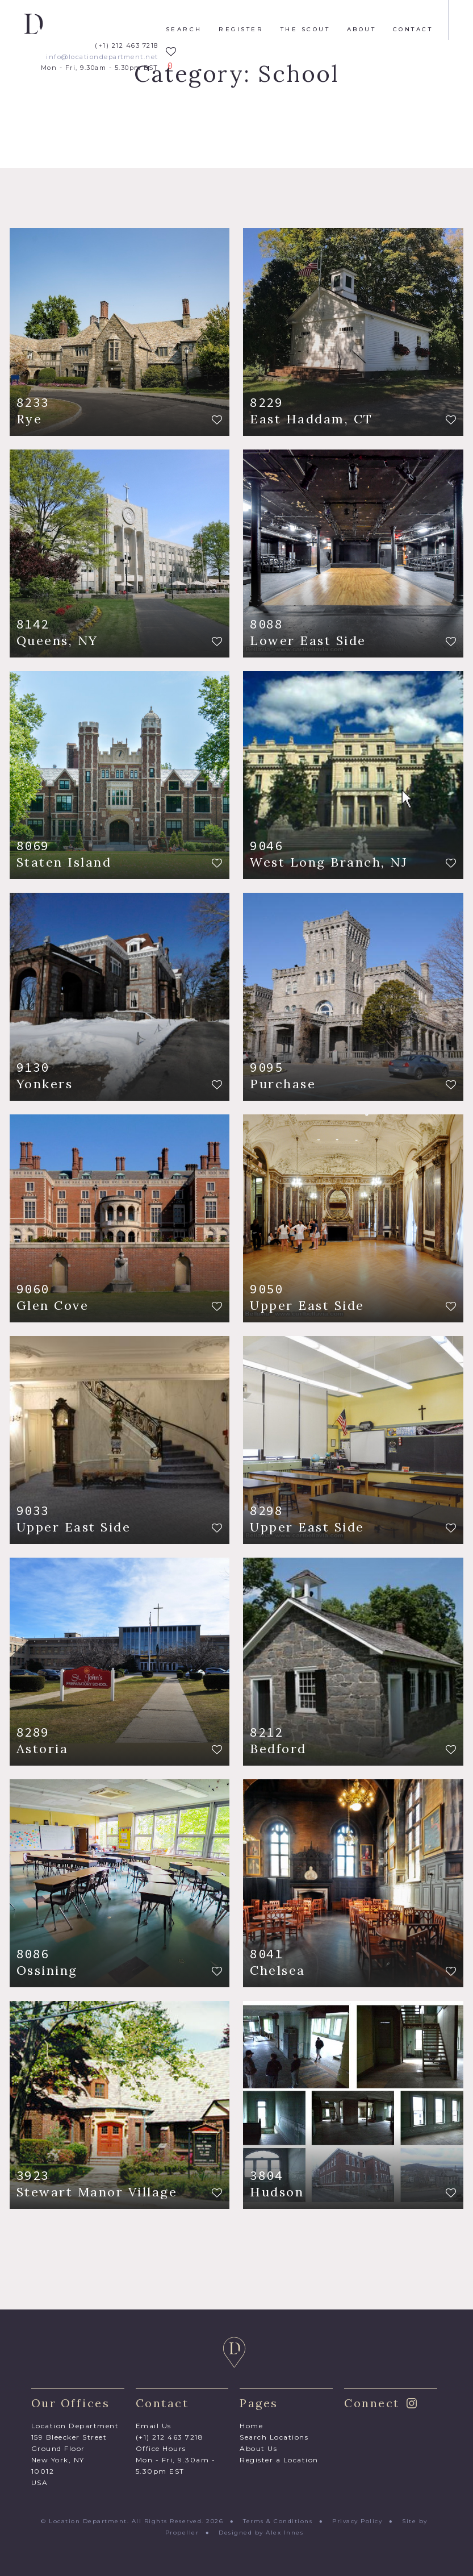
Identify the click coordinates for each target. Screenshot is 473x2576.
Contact (413, 29)
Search (184, 29)
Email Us (153, 2425)
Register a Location (279, 2460)
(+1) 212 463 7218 (126, 45)
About (361, 29)
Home (251, 2425)
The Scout (305, 29)
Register (241, 29)
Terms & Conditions (277, 2521)
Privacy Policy (357, 2521)
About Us (258, 2448)
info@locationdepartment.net (102, 57)
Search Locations (274, 2437)
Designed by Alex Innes (261, 2532)
